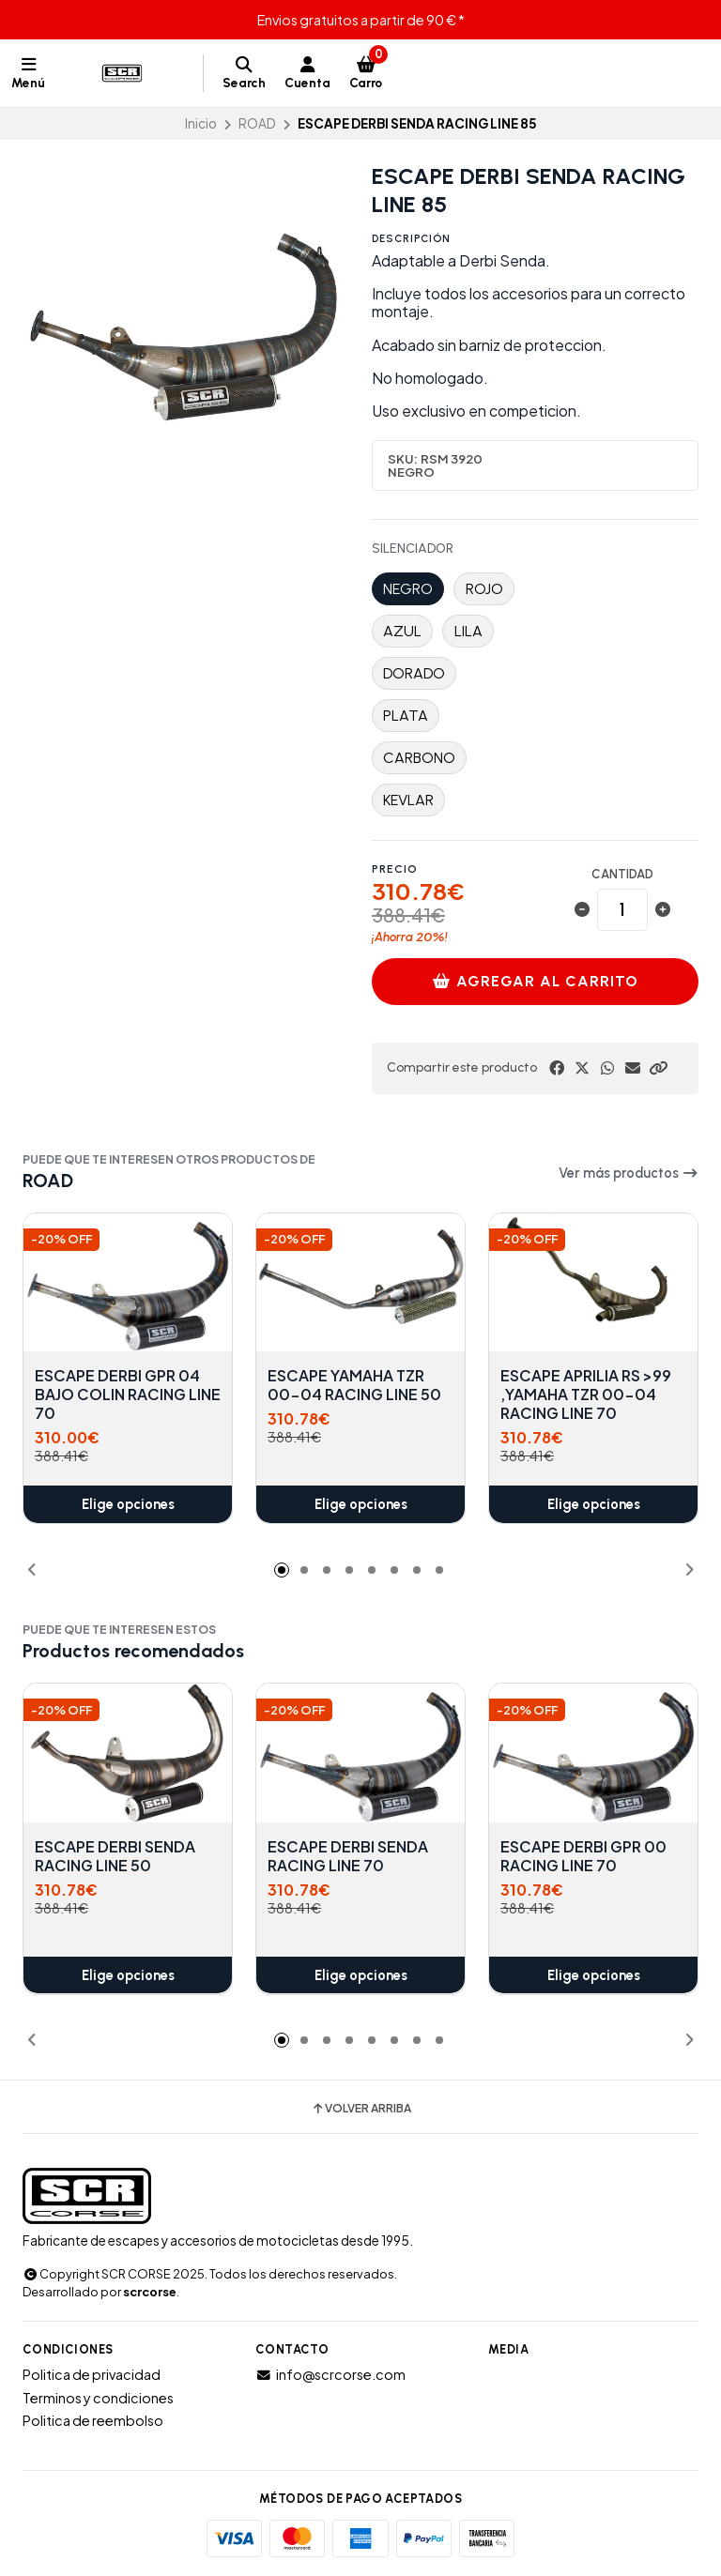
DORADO (414, 673)
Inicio (201, 123)
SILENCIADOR (412, 549)
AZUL (402, 631)
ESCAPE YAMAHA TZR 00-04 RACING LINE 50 (354, 1386)
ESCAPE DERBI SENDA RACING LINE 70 (348, 1856)
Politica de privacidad (92, 2374)
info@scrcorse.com (330, 2374)
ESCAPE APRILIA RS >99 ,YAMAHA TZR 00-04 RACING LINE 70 (585, 1395)
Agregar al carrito (535, 981)
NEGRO (408, 589)
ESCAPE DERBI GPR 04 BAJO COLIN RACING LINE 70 (128, 1395)
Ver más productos (628, 1173)
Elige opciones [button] (128, 1504)
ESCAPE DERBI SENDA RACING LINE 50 (115, 1856)
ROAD (257, 123)
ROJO (484, 589)
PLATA (405, 715)
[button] (658, 1067)
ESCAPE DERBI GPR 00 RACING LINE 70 (583, 1856)
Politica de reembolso (93, 2420)
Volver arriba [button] (361, 2108)
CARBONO (419, 758)
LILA (468, 631)
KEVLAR (408, 800)
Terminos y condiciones (98, 2397)
